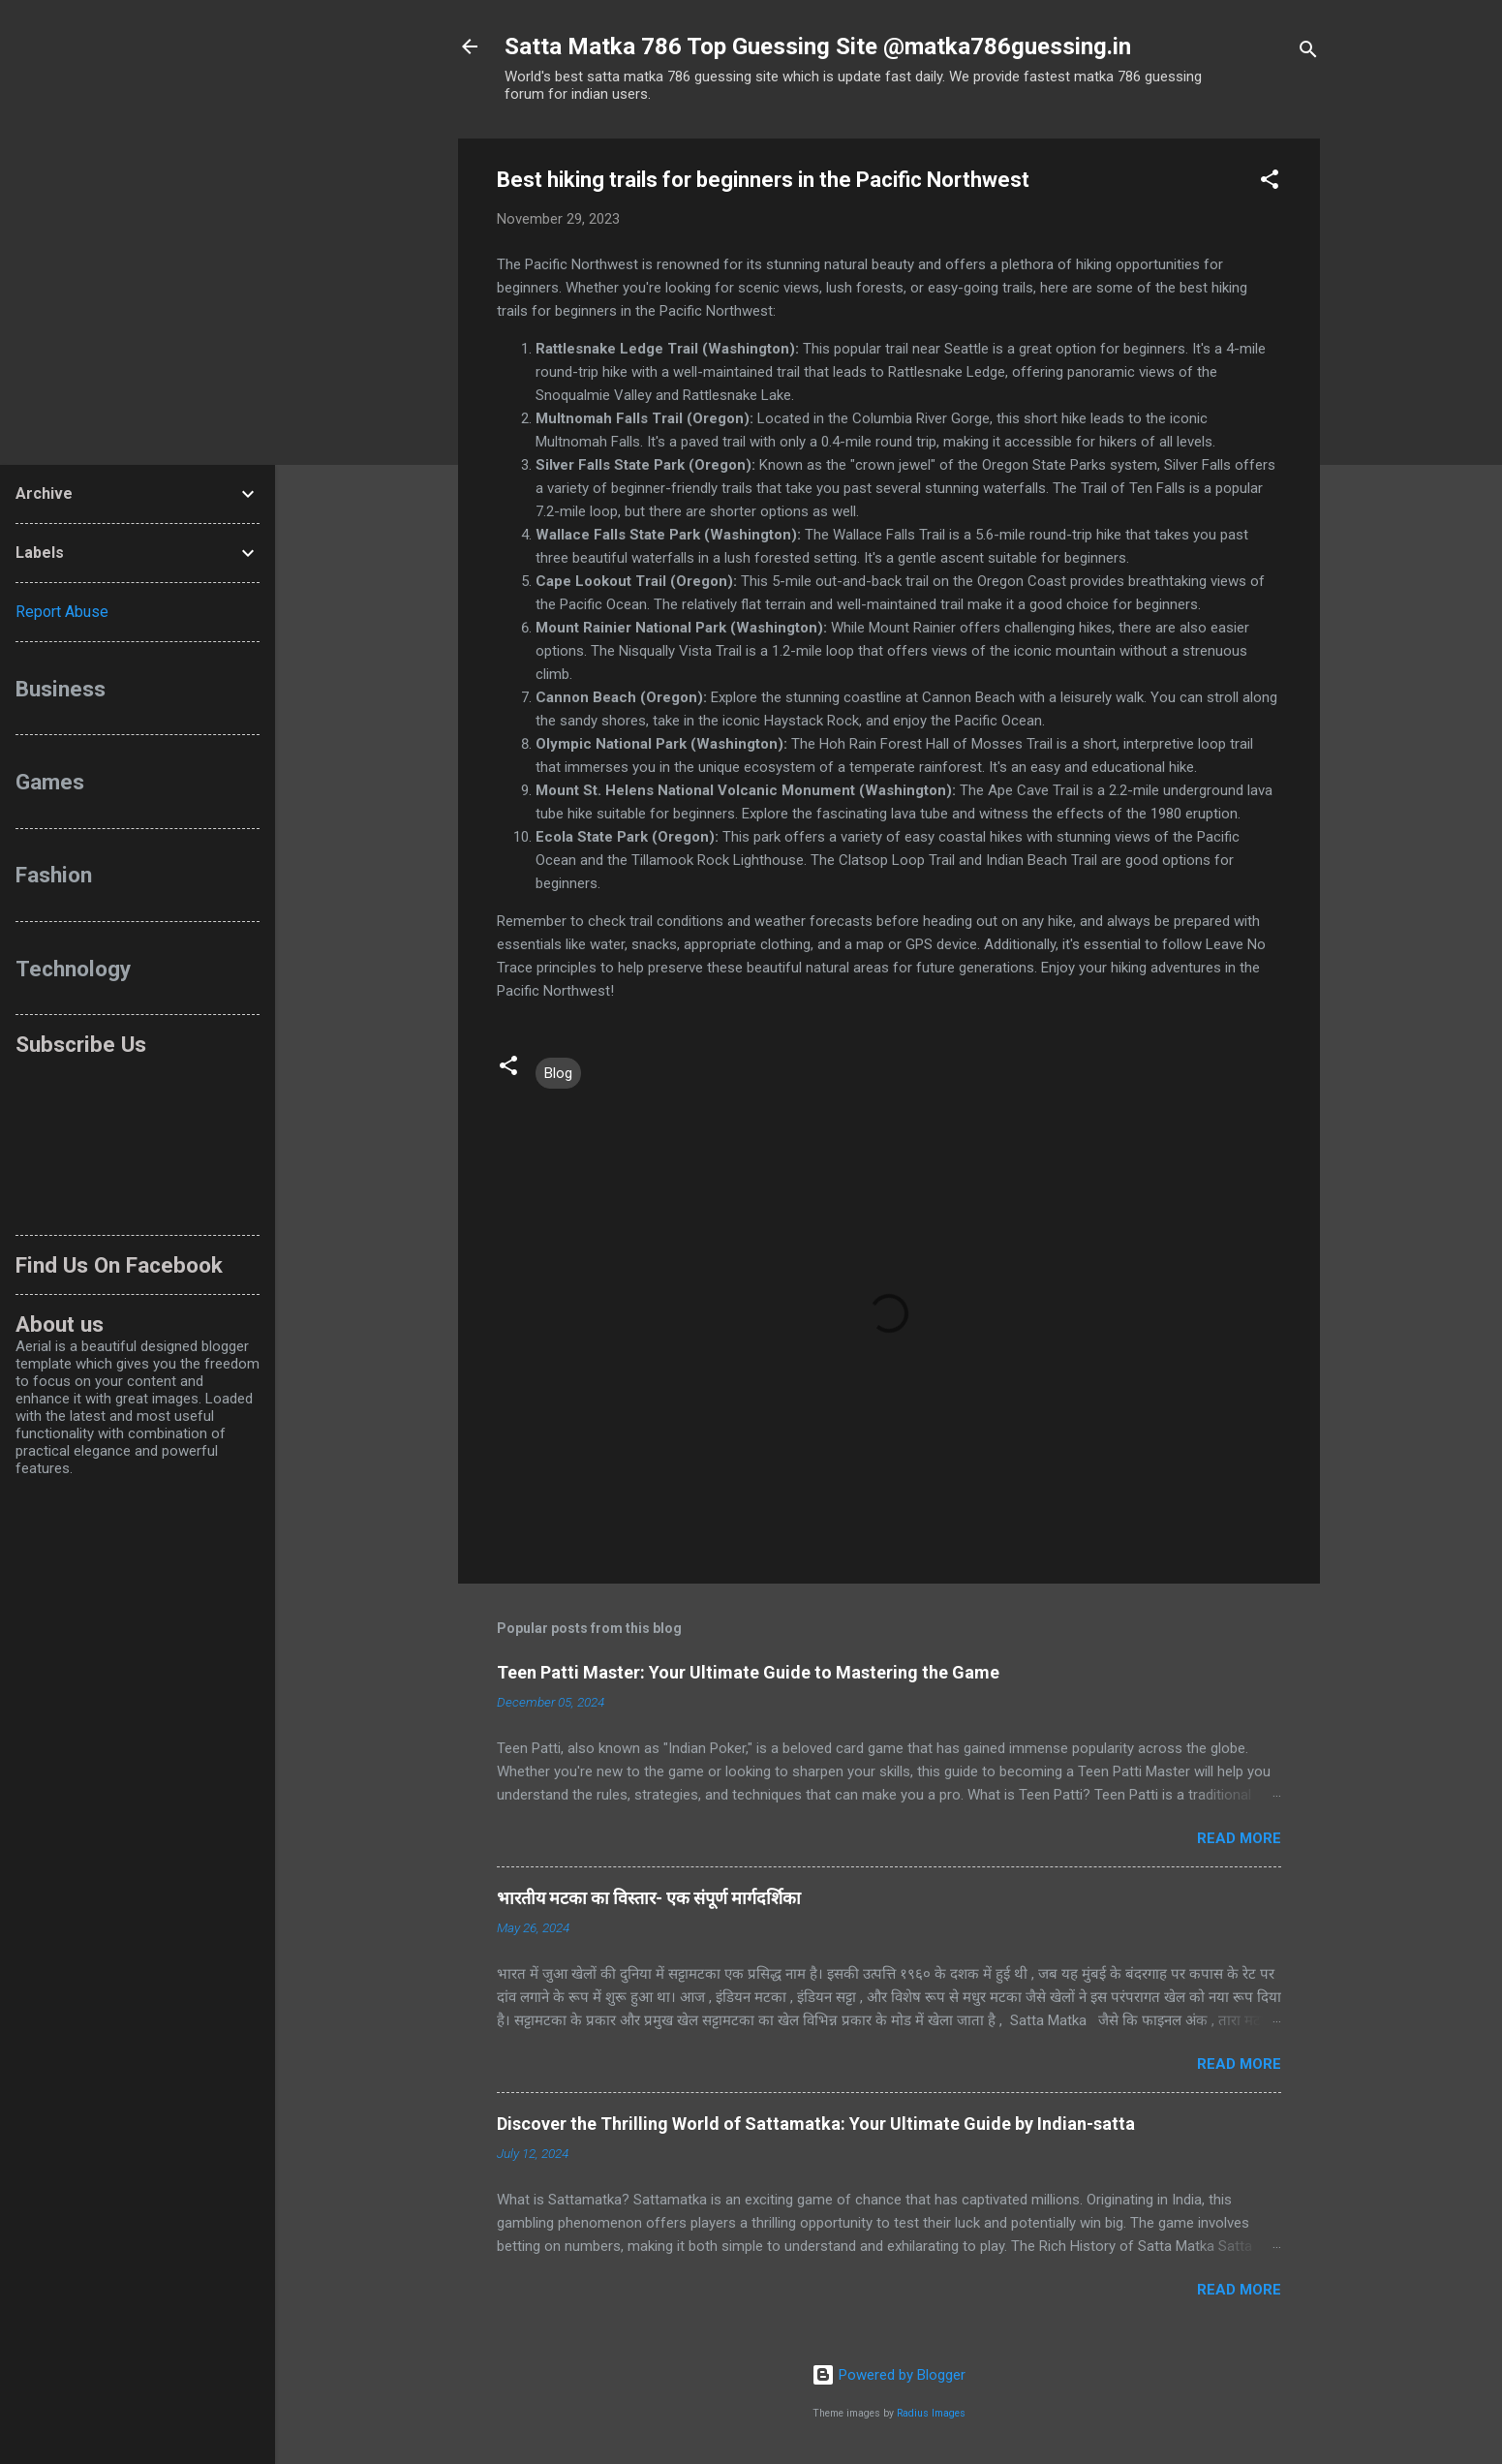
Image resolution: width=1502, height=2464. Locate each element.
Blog (558, 1073)
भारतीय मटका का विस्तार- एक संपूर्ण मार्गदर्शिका (649, 1898)
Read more (1239, 1838)
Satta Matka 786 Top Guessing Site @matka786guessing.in (818, 46)
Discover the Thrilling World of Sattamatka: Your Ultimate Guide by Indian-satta (816, 2123)
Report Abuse (61, 611)
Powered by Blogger (889, 2375)
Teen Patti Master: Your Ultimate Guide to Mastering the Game (748, 1672)
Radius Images (931, 2413)
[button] (1269, 183)
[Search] (1308, 52)
